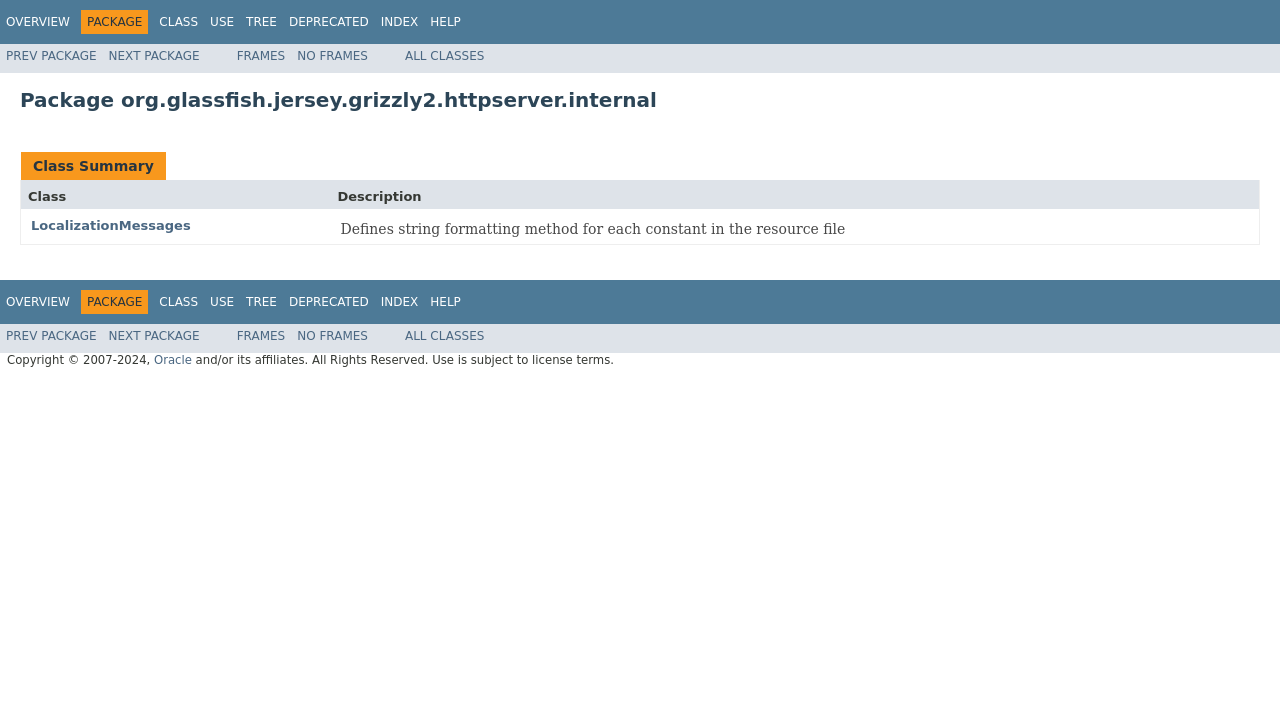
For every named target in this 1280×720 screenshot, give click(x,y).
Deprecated (329, 22)
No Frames (332, 56)
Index (400, 22)
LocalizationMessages (111, 225)
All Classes (444, 56)
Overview (38, 22)
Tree (261, 22)
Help (445, 22)
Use (222, 22)
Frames (261, 56)
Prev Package (51, 56)
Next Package (154, 56)
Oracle (173, 360)
